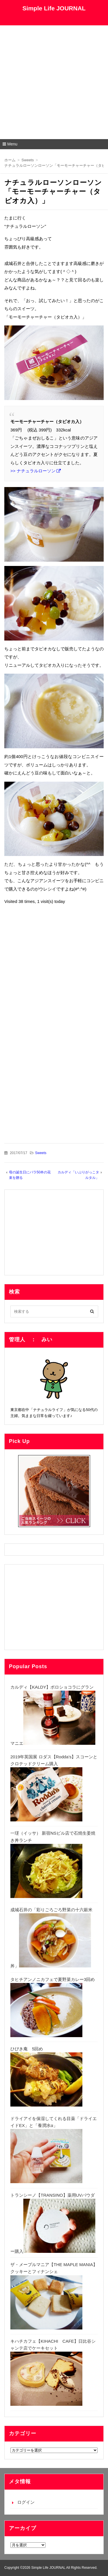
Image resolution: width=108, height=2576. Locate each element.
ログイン (26, 2502)
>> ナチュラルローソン (33, 470)
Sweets (40, 1153)
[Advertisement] (54, 82)
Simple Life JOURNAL (54, 8)
